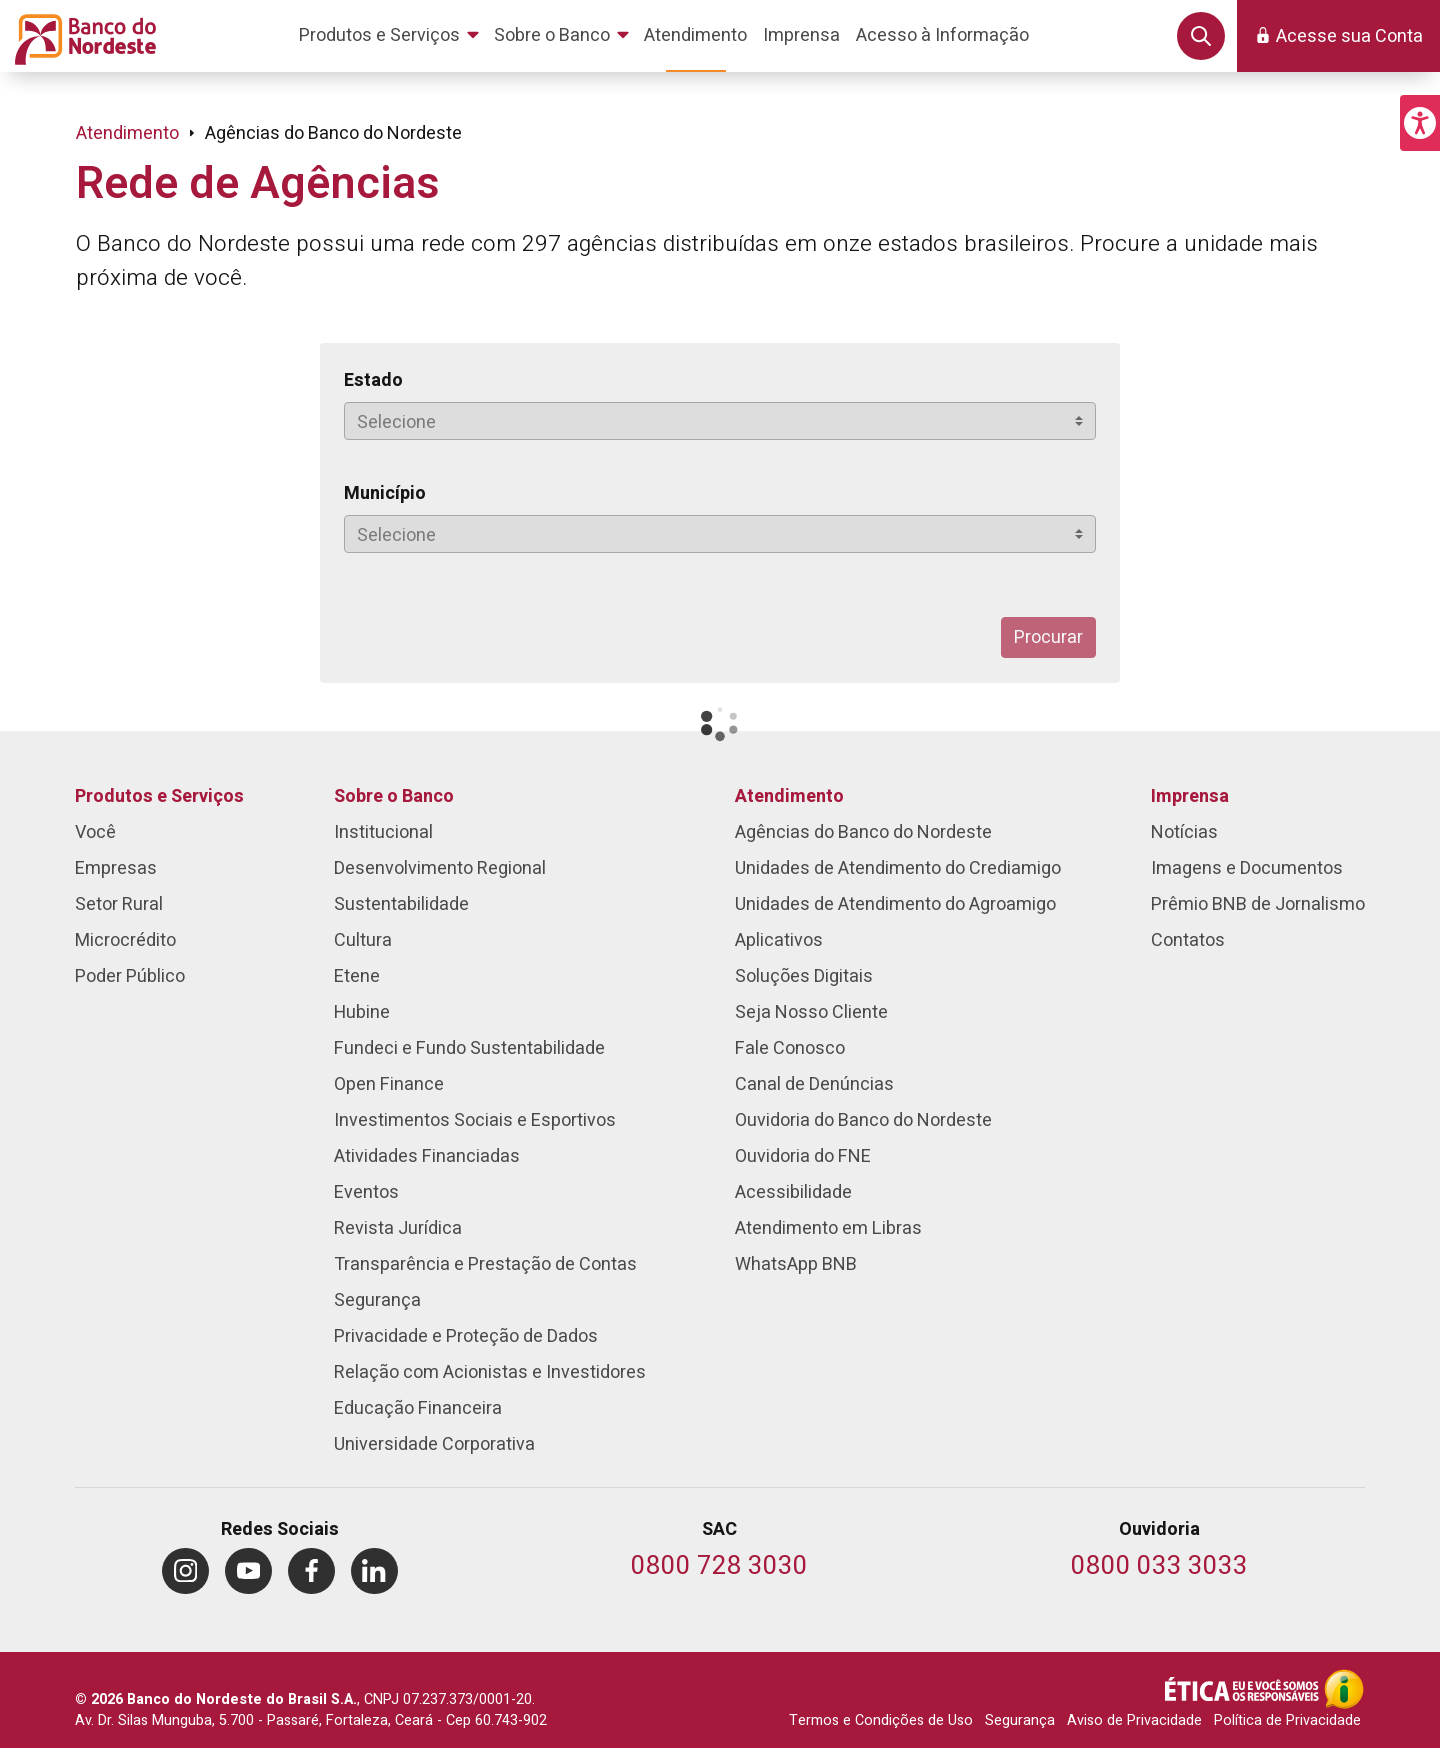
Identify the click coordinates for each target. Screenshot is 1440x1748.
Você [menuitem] (95, 832)
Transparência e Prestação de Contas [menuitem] (485, 1264)
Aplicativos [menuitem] (779, 940)
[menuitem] (392, 36)
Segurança (1020, 1720)
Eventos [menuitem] (366, 1192)
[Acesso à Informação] (1344, 1689)
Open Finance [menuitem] (389, 1084)
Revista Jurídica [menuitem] (398, 1228)
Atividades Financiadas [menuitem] (427, 1156)
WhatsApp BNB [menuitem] (796, 1264)
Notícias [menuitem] (1184, 832)
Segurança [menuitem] (377, 1300)
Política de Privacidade (1287, 1720)
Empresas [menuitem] (116, 868)
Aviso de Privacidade (1134, 1720)
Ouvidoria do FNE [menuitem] (803, 1156)
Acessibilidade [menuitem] (793, 1192)
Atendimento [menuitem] (789, 796)
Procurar (1048, 637)
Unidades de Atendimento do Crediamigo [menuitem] (898, 868)
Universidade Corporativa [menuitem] (434, 1444)
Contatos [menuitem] (1188, 940)
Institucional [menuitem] (383, 832)
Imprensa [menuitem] (1190, 796)
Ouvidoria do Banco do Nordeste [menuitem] (863, 1120)
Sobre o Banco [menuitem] (394, 796)
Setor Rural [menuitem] (119, 904)
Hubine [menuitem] (362, 1012)
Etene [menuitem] (357, 976)
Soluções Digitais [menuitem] (804, 976)
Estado (373, 380)
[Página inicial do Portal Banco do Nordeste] (81, 36)
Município (385, 493)
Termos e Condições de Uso (881, 1720)
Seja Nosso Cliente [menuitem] (811, 1012)
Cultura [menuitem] (363, 940)
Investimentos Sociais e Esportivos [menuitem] (475, 1120)
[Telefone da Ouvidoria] (1159, 1567)
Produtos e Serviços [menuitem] (159, 796)
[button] (1420, 123)
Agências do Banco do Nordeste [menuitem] (863, 832)
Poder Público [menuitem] (130, 976)
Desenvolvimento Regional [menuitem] (440, 868)
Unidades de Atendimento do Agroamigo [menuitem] (895, 904)
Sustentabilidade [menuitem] (401, 904)
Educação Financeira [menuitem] (418, 1408)
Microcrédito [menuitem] (125, 940)
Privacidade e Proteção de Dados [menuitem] (466, 1336)
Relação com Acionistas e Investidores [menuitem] (490, 1372)
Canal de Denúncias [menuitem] (814, 1084)
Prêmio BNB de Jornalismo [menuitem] (1258, 904)
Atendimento (127, 133)
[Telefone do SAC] (719, 1567)
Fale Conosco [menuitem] (790, 1048)
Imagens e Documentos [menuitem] (1247, 868)
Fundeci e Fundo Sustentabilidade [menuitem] (469, 1048)
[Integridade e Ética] (1244, 1689)
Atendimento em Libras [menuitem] (828, 1228)
